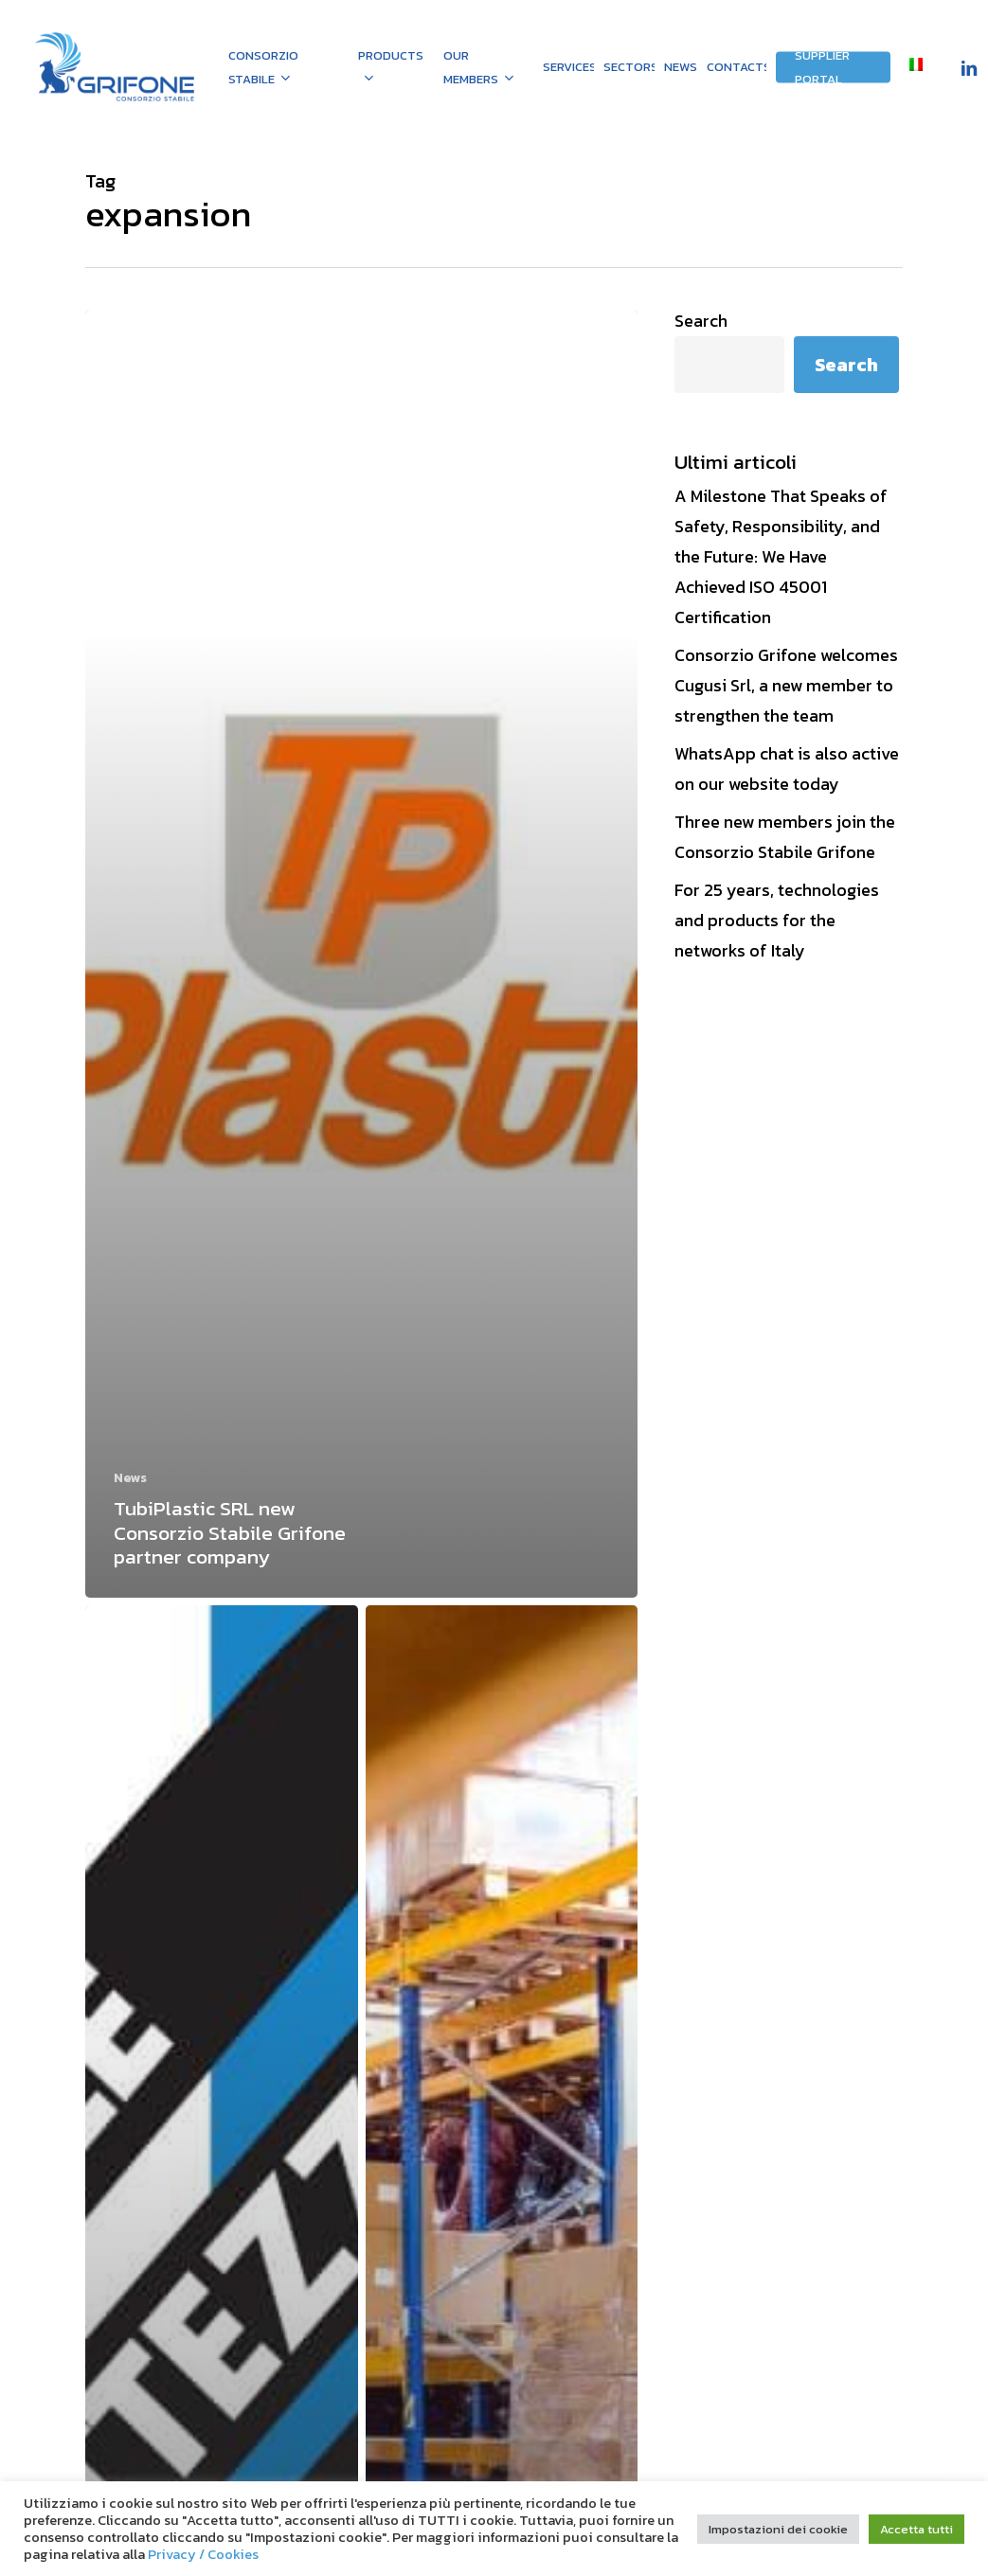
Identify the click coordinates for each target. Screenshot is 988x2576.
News (130, 1478)
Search (701, 320)
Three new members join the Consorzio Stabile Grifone (784, 837)
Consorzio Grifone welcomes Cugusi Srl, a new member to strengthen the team (786, 685)
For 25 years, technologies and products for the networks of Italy (776, 920)
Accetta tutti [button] (916, 2529)
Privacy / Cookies (203, 2554)
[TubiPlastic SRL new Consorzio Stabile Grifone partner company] (361, 954)
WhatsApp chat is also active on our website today (786, 768)
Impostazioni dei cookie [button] (778, 2529)
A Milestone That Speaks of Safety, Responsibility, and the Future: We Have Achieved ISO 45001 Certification (781, 556)
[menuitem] (916, 67)
